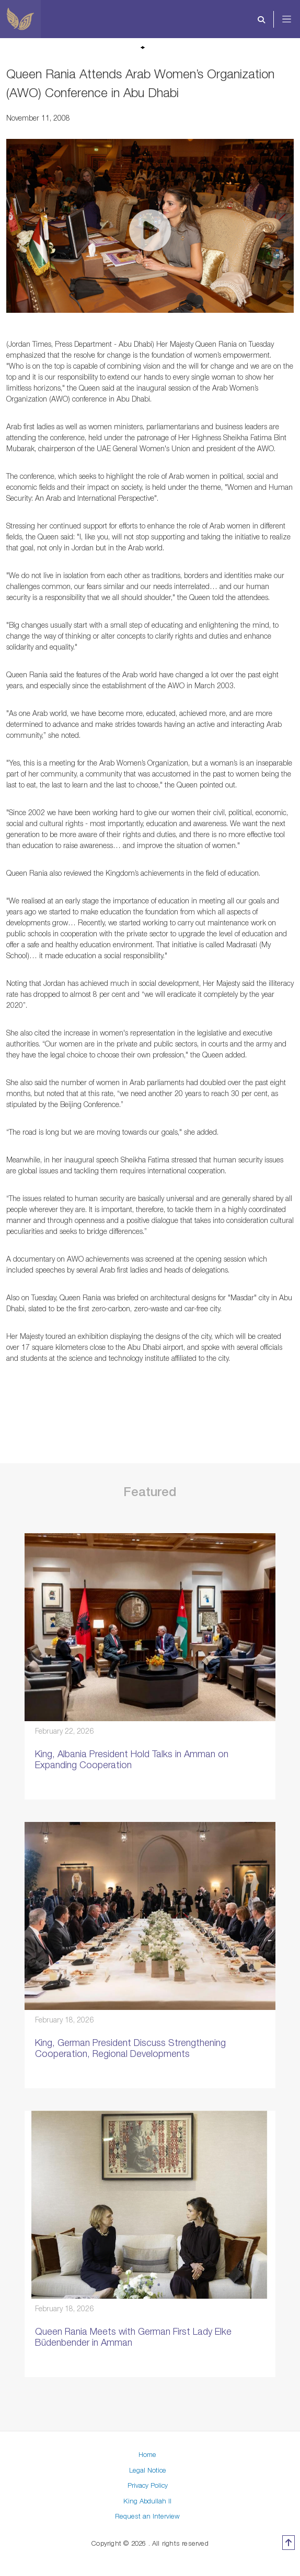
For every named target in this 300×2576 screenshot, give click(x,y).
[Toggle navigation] (293, 19)
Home (147, 2454)
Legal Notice (147, 2470)
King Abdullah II (147, 2501)
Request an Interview (147, 2516)
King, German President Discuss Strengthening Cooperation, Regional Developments (130, 2048)
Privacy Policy (148, 2485)
